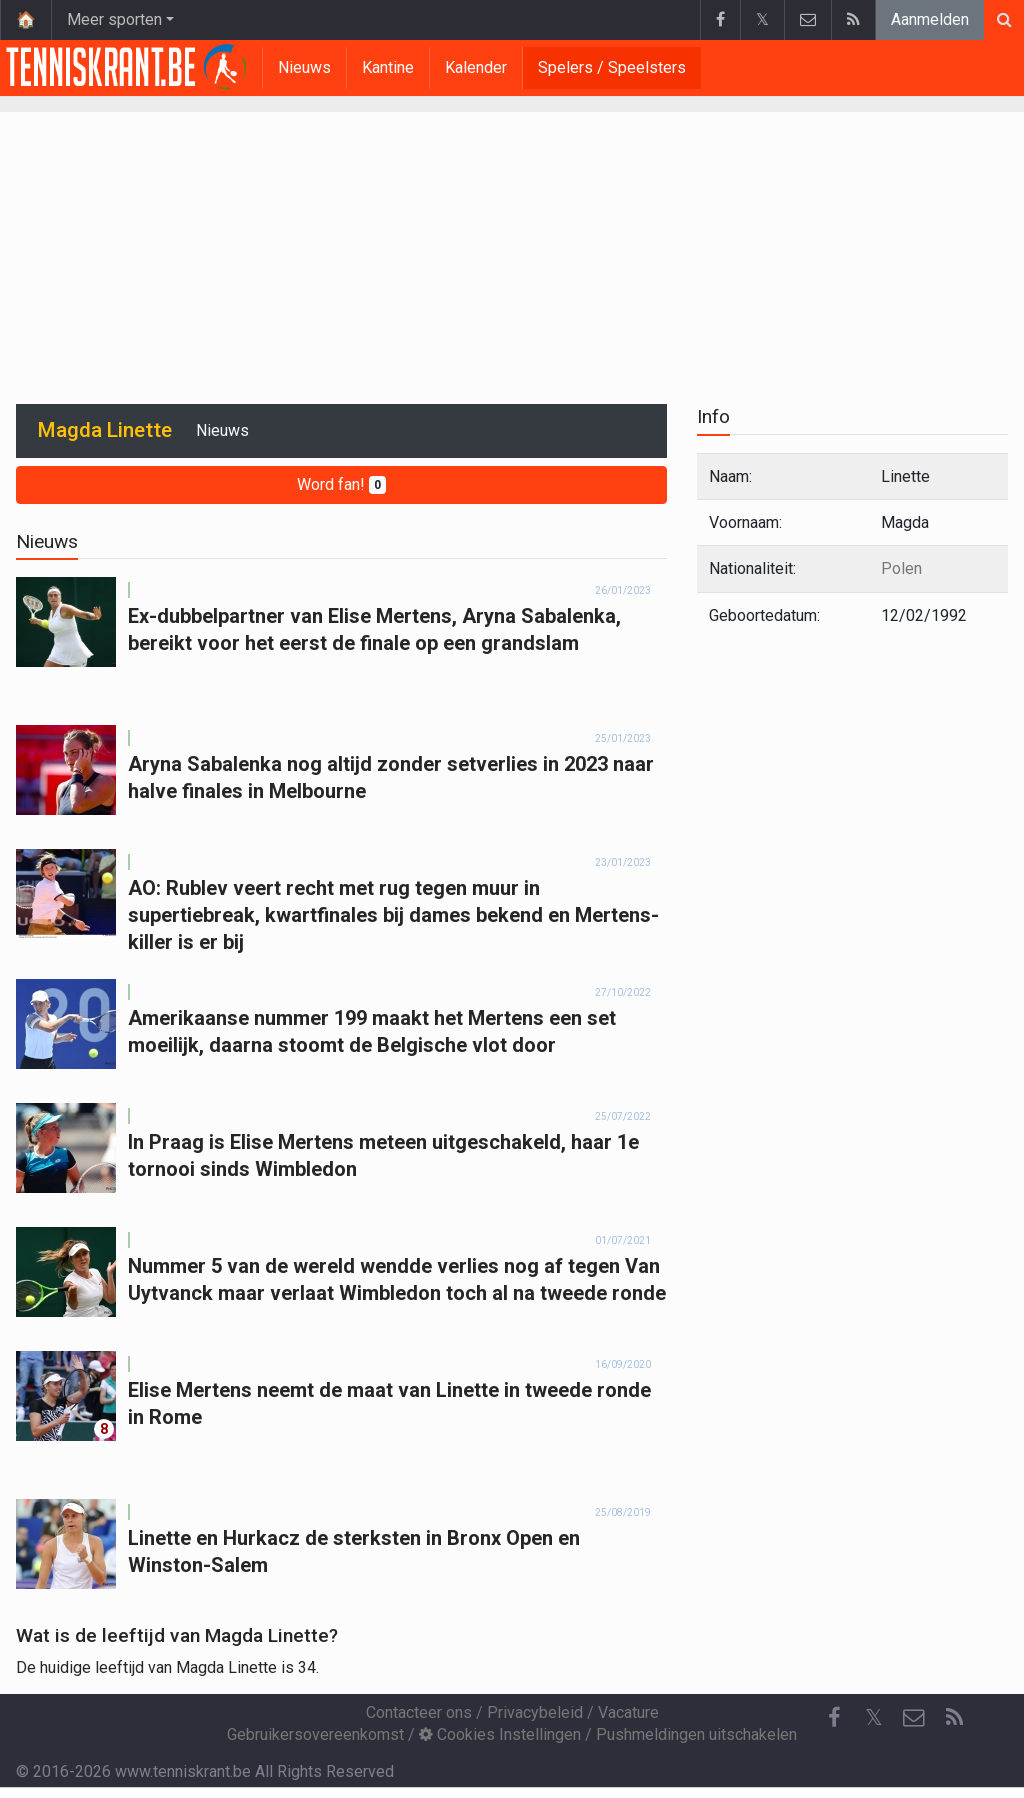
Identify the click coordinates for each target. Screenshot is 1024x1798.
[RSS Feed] (954, 1718)
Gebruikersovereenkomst (315, 1734)
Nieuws (304, 67)
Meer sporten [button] (114, 19)
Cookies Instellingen (500, 1734)
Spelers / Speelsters (612, 67)
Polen (901, 568)
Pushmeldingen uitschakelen (696, 1734)
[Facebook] (834, 1718)
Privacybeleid (535, 1712)
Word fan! (341, 484)
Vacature (628, 1712)
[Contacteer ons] (914, 1718)
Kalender (476, 67)
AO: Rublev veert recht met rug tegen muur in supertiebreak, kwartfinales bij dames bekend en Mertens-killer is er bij (393, 914)
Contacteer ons (419, 1712)
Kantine (388, 67)
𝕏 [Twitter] (874, 1717)
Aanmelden (930, 19)
